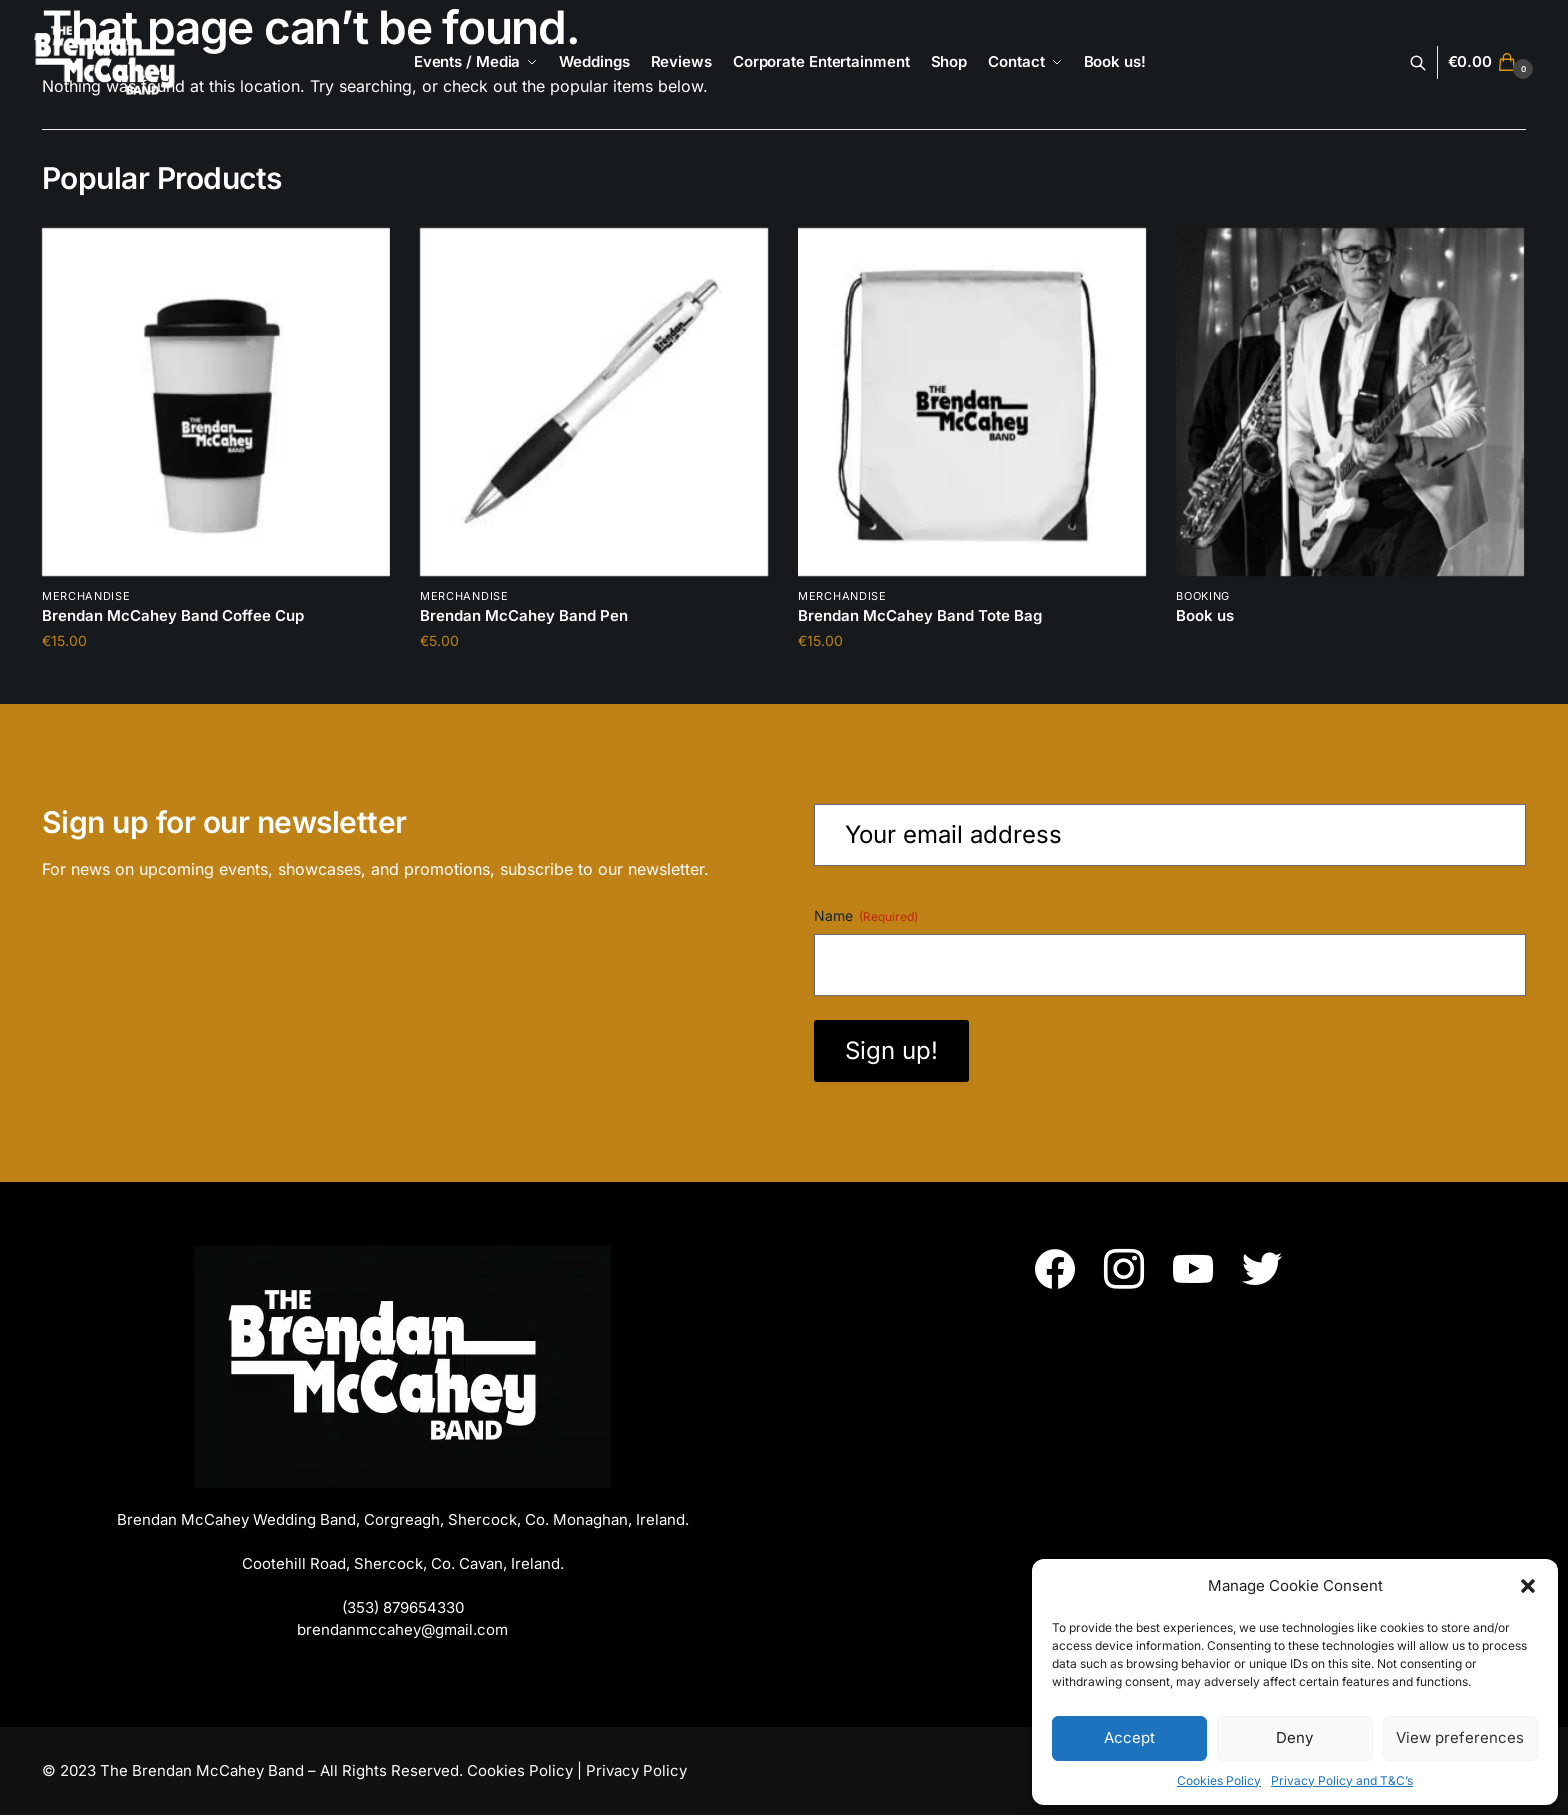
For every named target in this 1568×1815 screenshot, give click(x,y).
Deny (1294, 1737)
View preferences (1460, 1737)
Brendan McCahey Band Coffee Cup (173, 615)
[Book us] (1350, 402)
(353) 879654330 (403, 1607)
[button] (1528, 1586)
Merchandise (86, 596)
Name (866, 916)
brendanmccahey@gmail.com (402, 1629)
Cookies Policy (1219, 1780)
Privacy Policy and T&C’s (1342, 1780)
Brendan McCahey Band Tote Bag (920, 615)
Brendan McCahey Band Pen (524, 615)
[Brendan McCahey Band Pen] (594, 402)
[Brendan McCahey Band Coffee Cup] (216, 402)
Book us (1205, 615)
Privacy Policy (636, 1770)
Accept (1129, 1737)
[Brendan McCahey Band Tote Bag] (972, 402)
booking (1203, 596)
